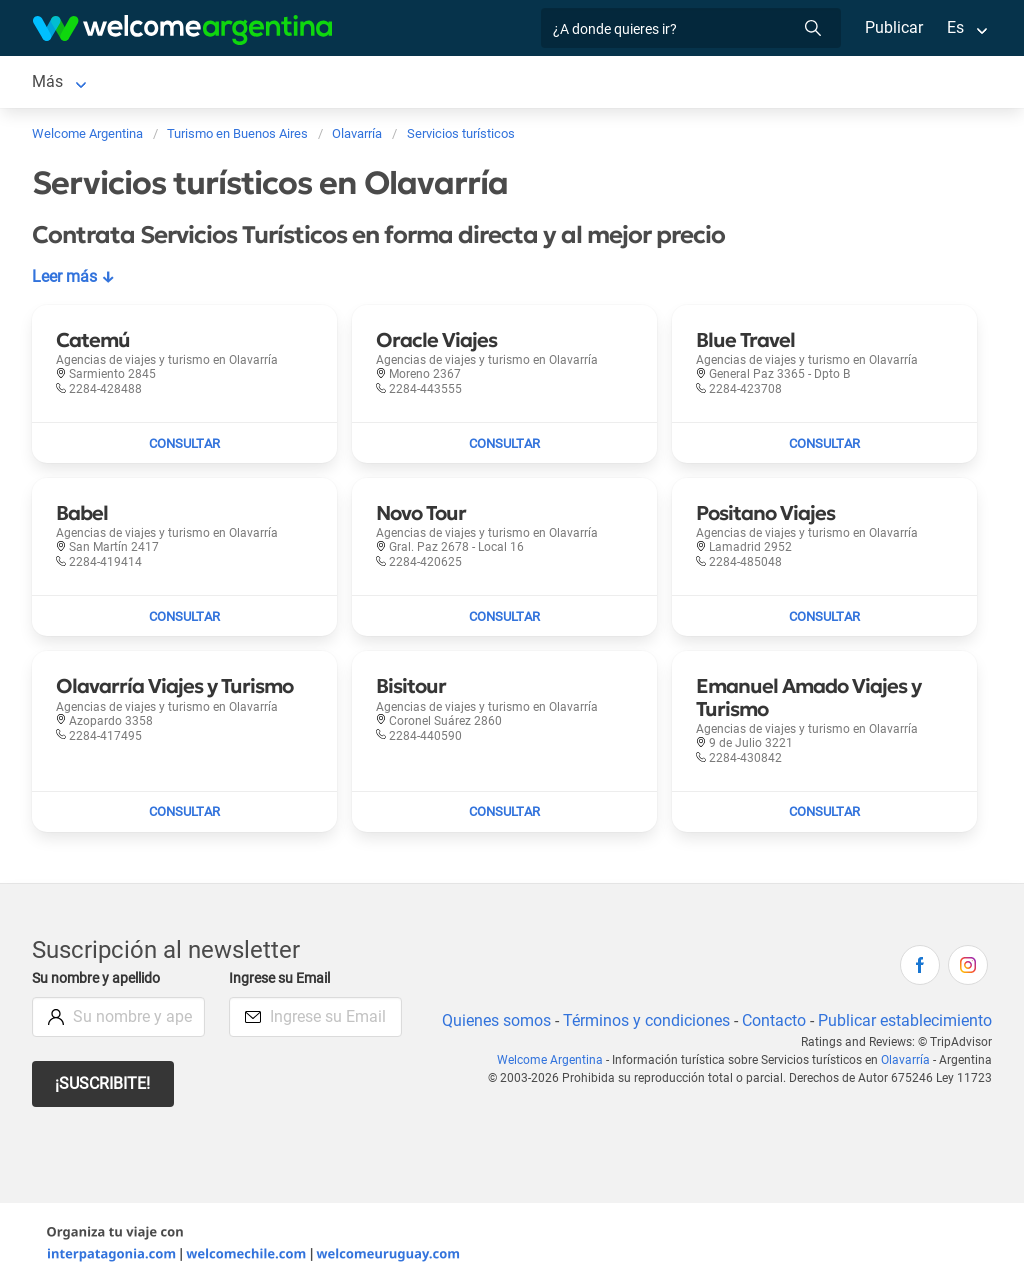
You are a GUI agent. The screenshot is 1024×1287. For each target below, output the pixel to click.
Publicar (893, 27)
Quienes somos (490, 1020)
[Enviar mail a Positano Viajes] (824, 616)
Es (955, 27)
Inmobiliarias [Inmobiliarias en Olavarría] (560, 81)
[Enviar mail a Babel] (184, 616)
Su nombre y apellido (100, 978)
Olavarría (908, 1060)
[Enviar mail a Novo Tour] (504, 616)
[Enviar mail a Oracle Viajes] (504, 443)
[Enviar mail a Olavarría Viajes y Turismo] (184, 812)
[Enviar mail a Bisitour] (504, 812)
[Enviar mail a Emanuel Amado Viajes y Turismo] (824, 812)
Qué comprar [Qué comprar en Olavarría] (676, 81)
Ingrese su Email (282, 978)
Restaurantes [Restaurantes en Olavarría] (443, 81)
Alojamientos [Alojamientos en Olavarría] (166, 81)
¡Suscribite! (103, 1083)
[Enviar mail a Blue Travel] (824, 443)
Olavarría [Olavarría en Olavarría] (63, 81)
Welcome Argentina (555, 1060)
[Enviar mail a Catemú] (184, 443)
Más (761, 81)
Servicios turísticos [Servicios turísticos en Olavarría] (304, 81)
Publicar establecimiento (904, 1020)
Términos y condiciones (642, 1020)
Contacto (771, 1020)
